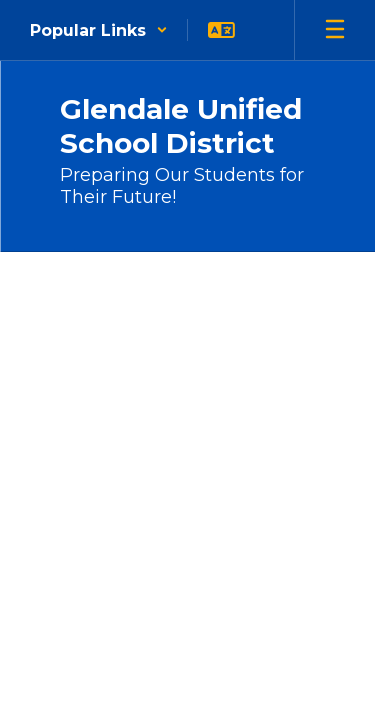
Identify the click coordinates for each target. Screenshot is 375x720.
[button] (99, 30)
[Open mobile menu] (335, 30)
